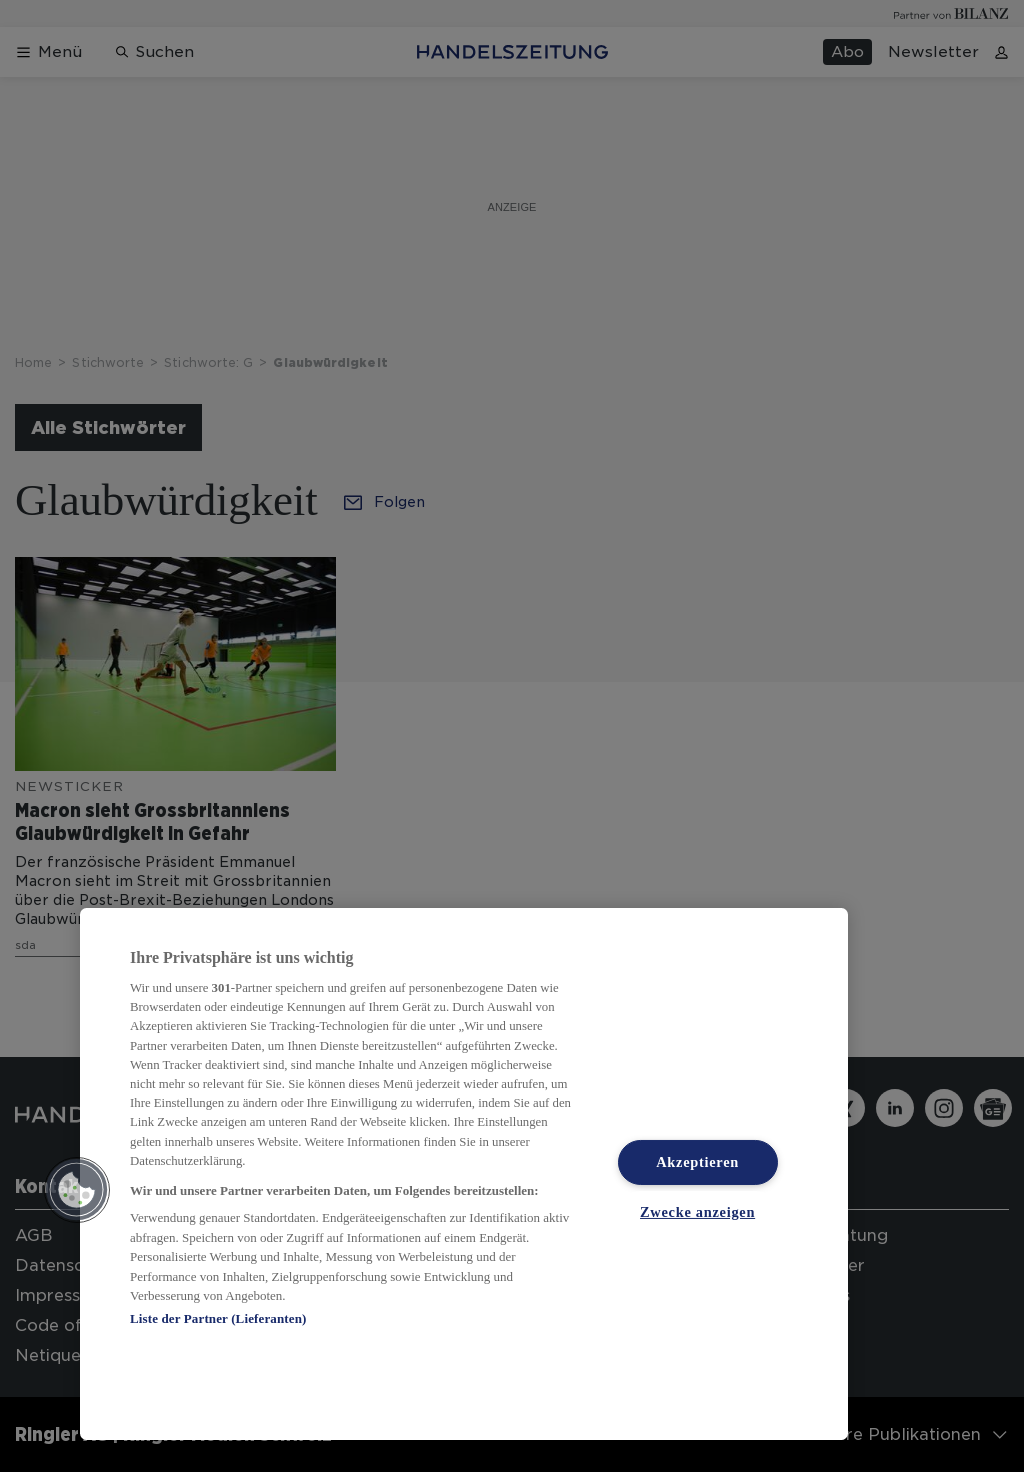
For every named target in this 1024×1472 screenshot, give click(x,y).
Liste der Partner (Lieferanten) (218, 1318)
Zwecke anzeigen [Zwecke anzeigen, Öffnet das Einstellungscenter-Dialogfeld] (697, 1212)
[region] (464, 1174)
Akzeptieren (697, 1162)
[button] (77, 1190)
